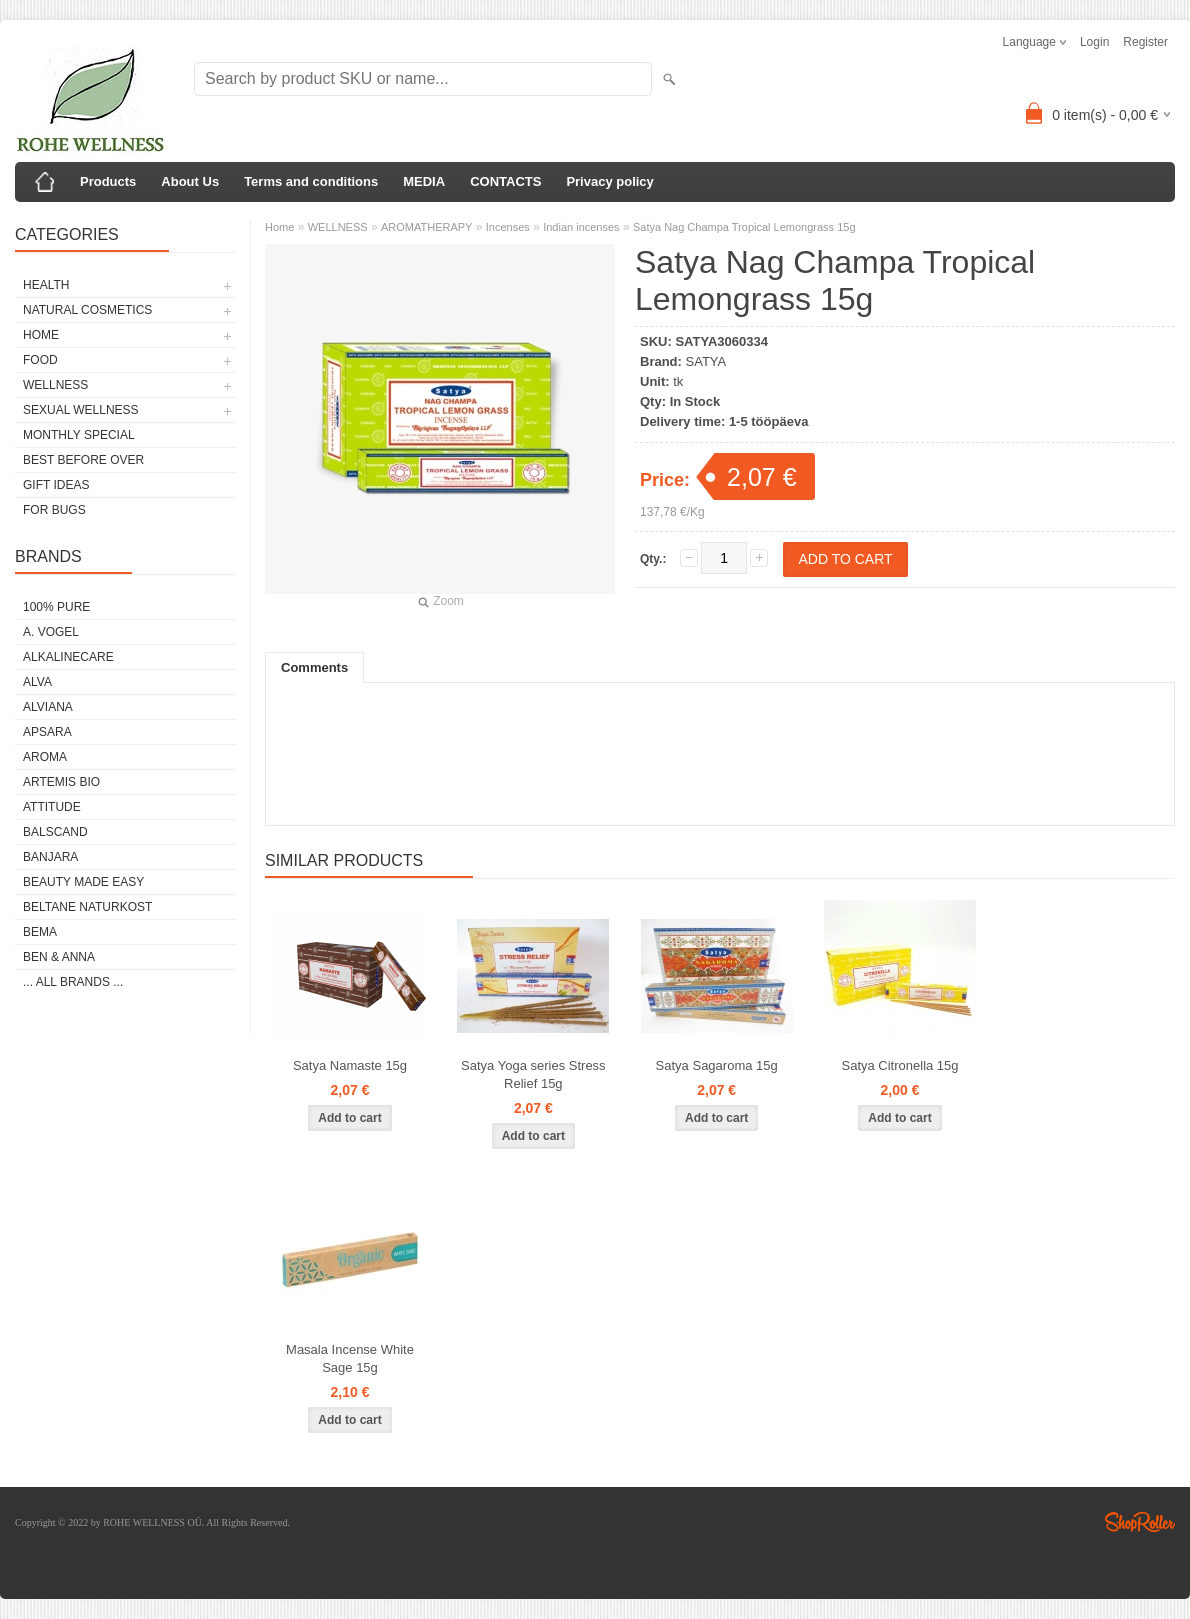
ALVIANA (48, 707)
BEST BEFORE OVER (83, 460)
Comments (314, 667)
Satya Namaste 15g (350, 1065)
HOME (41, 335)
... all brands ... (73, 982)
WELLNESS (55, 385)
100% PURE (56, 607)
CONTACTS (505, 181)
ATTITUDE (52, 807)
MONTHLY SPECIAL (79, 435)
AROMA (45, 757)
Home (279, 227)
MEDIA (424, 181)
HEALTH (46, 285)
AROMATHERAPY (426, 227)
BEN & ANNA (59, 957)
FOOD (40, 360)
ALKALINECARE (68, 657)
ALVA (37, 682)
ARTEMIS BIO (61, 782)
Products (108, 181)
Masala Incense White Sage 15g (350, 1358)
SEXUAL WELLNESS (81, 410)
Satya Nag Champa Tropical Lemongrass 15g (744, 227)
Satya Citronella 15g (899, 1065)
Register (1145, 42)
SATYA (706, 361)
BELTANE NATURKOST (87, 907)
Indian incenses (581, 227)
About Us (190, 181)
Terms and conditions (311, 181)
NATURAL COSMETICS (87, 310)
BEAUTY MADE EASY (83, 882)
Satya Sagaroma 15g (717, 1065)
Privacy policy (609, 181)
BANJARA (50, 857)
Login (1094, 42)
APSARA (47, 732)
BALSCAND (55, 832)
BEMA (40, 932)
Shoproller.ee (1140, 1522)
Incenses (508, 227)
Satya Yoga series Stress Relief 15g (533, 1074)
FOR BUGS (54, 510)
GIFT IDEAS (56, 485)
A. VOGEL (51, 632)
